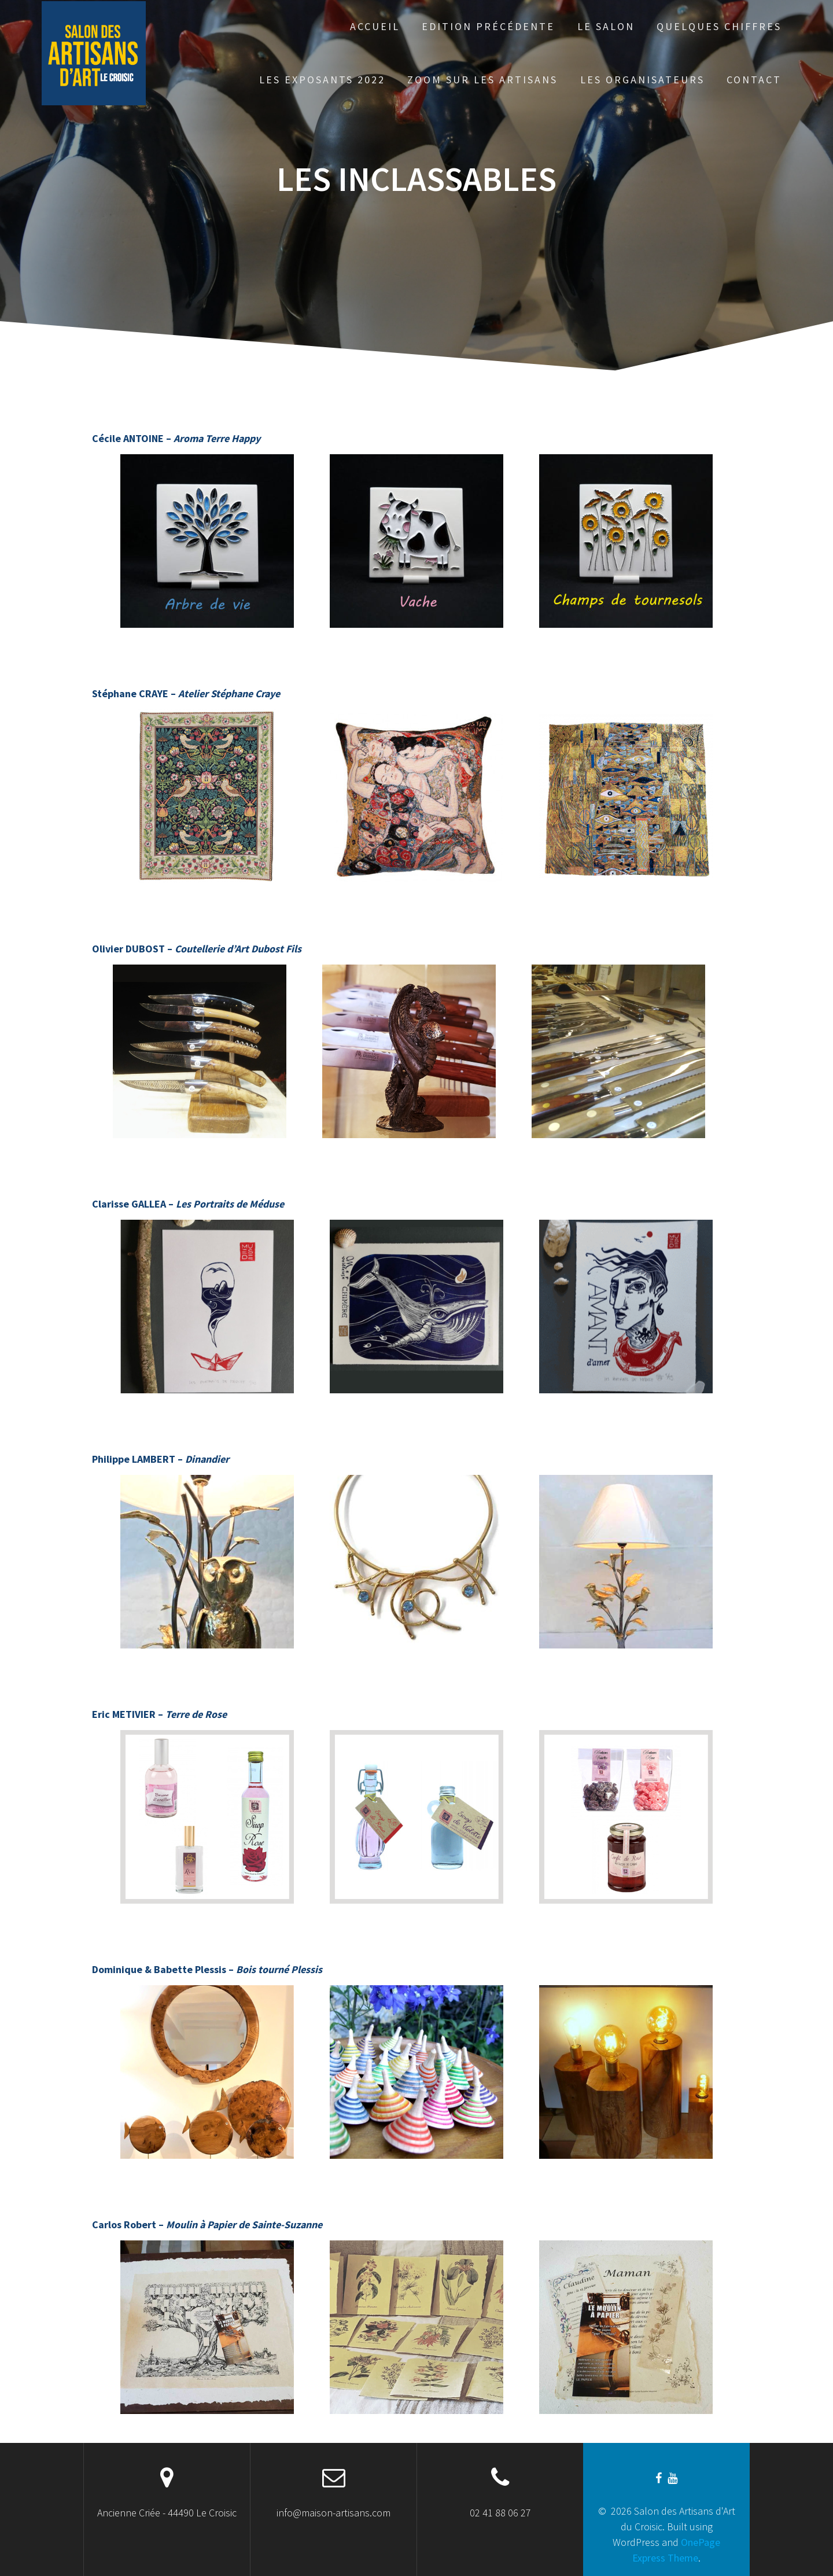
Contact (754, 79)
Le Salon (606, 26)
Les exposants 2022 (322, 79)
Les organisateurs (642, 79)
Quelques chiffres (719, 26)
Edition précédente (488, 26)
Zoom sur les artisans (482, 79)
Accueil (375, 26)
